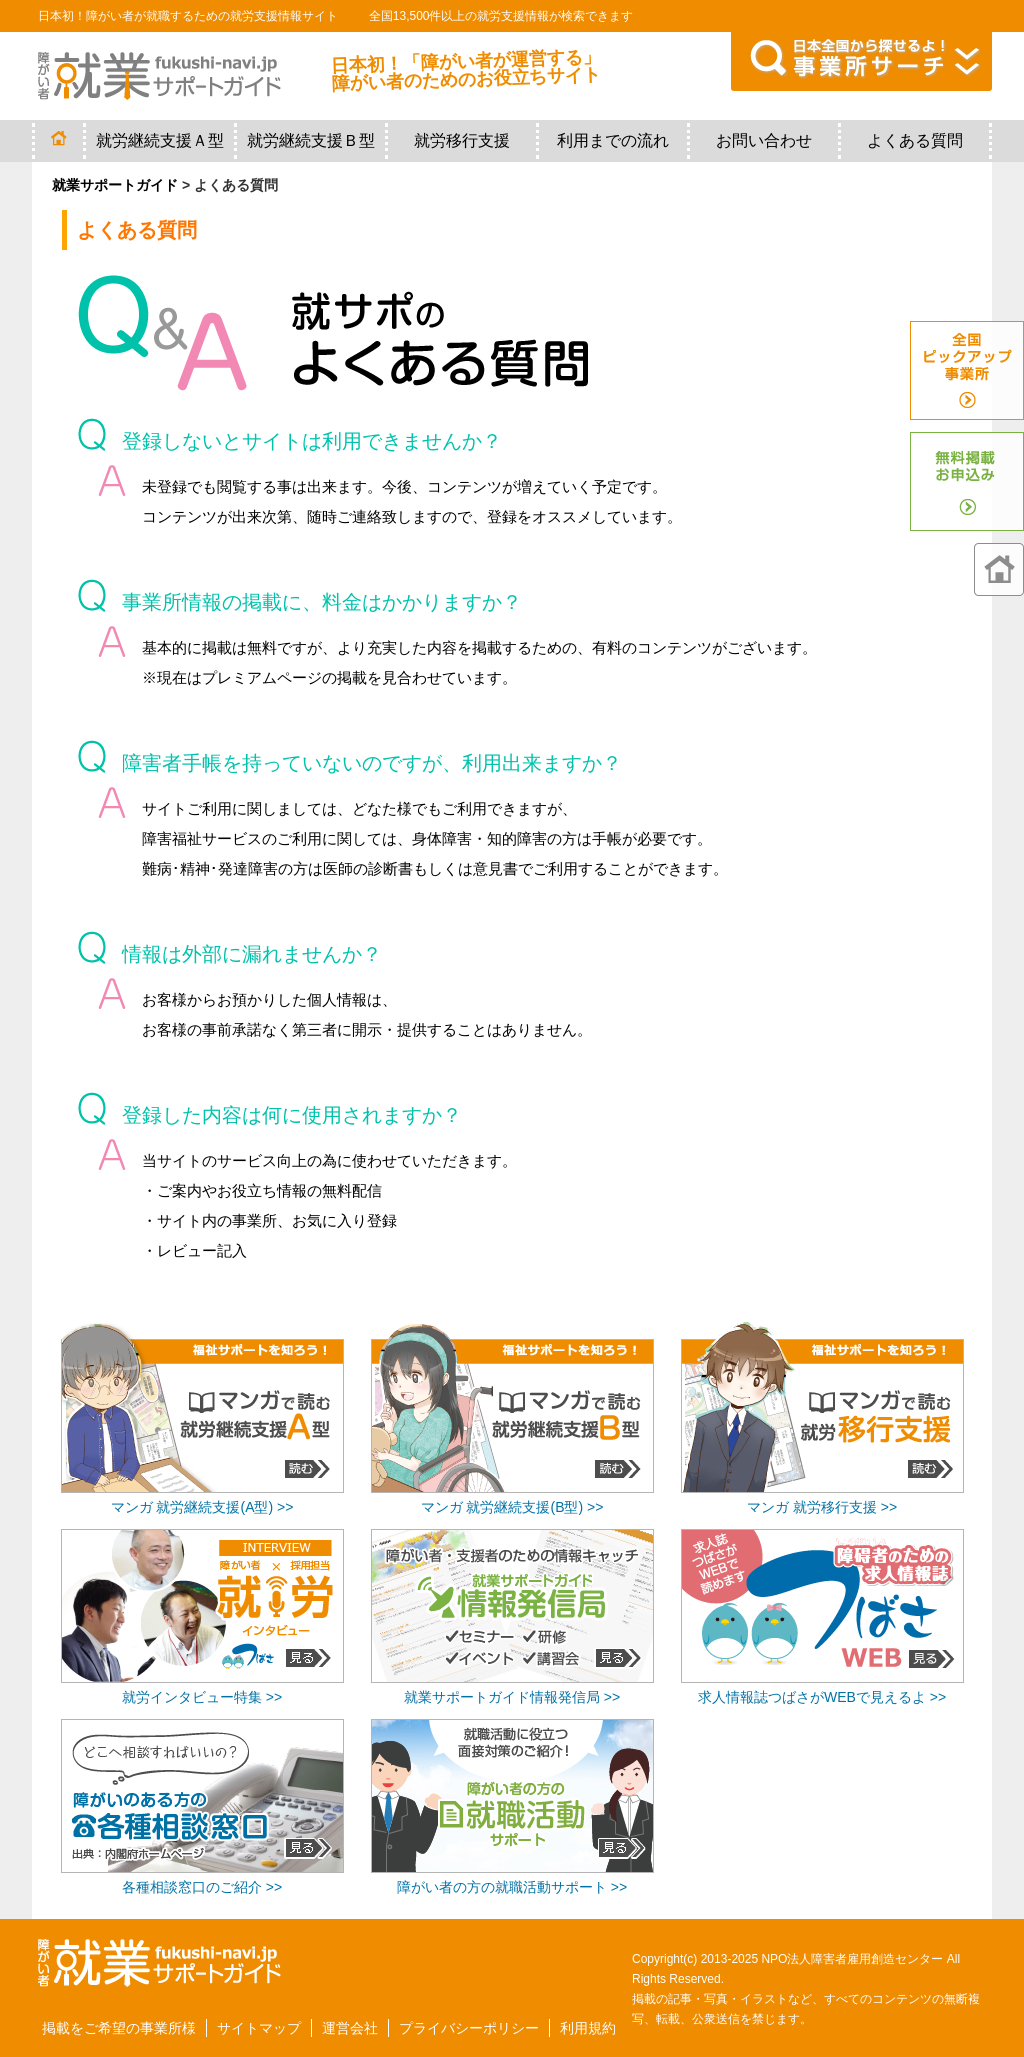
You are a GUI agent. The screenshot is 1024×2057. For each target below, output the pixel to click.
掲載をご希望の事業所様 (119, 2028)
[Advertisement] (822, 1776)
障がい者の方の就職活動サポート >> (512, 1887)
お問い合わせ (764, 140)
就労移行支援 (462, 140)
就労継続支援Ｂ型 (311, 140)
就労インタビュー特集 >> (202, 1697)
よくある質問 (915, 140)
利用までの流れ (613, 140)
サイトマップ (259, 2028)
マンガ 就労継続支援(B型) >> (512, 1507)
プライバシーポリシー (469, 2028)
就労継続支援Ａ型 (160, 140)
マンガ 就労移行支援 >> (822, 1507)
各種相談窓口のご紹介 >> (202, 1887)
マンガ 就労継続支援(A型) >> (202, 1507)
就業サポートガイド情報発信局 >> (512, 1697)
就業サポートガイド (115, 185)
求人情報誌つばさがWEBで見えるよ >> (822, 1697)
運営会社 (350, 2028)
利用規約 (588, 2028)
